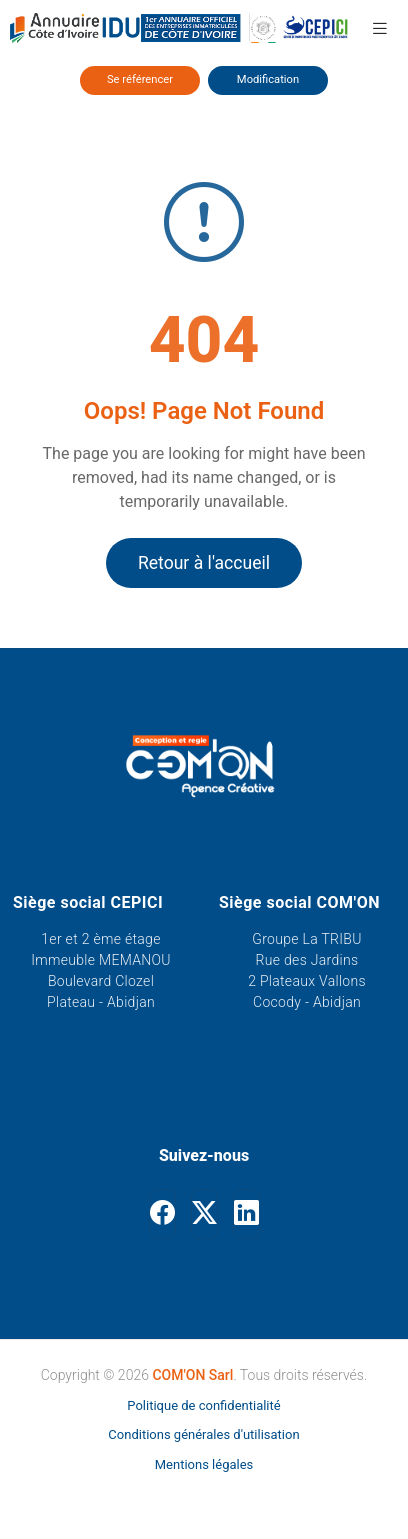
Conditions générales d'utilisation (203, 1434)
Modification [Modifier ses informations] (268, 79)
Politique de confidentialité (203, 1405)
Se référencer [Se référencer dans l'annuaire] (140, 79)
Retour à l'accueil (204, 563)
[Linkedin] (246, 1214)
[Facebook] (162, 1214)
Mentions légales (204, 1464)
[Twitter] (204, 1214)
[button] (380, 28)
